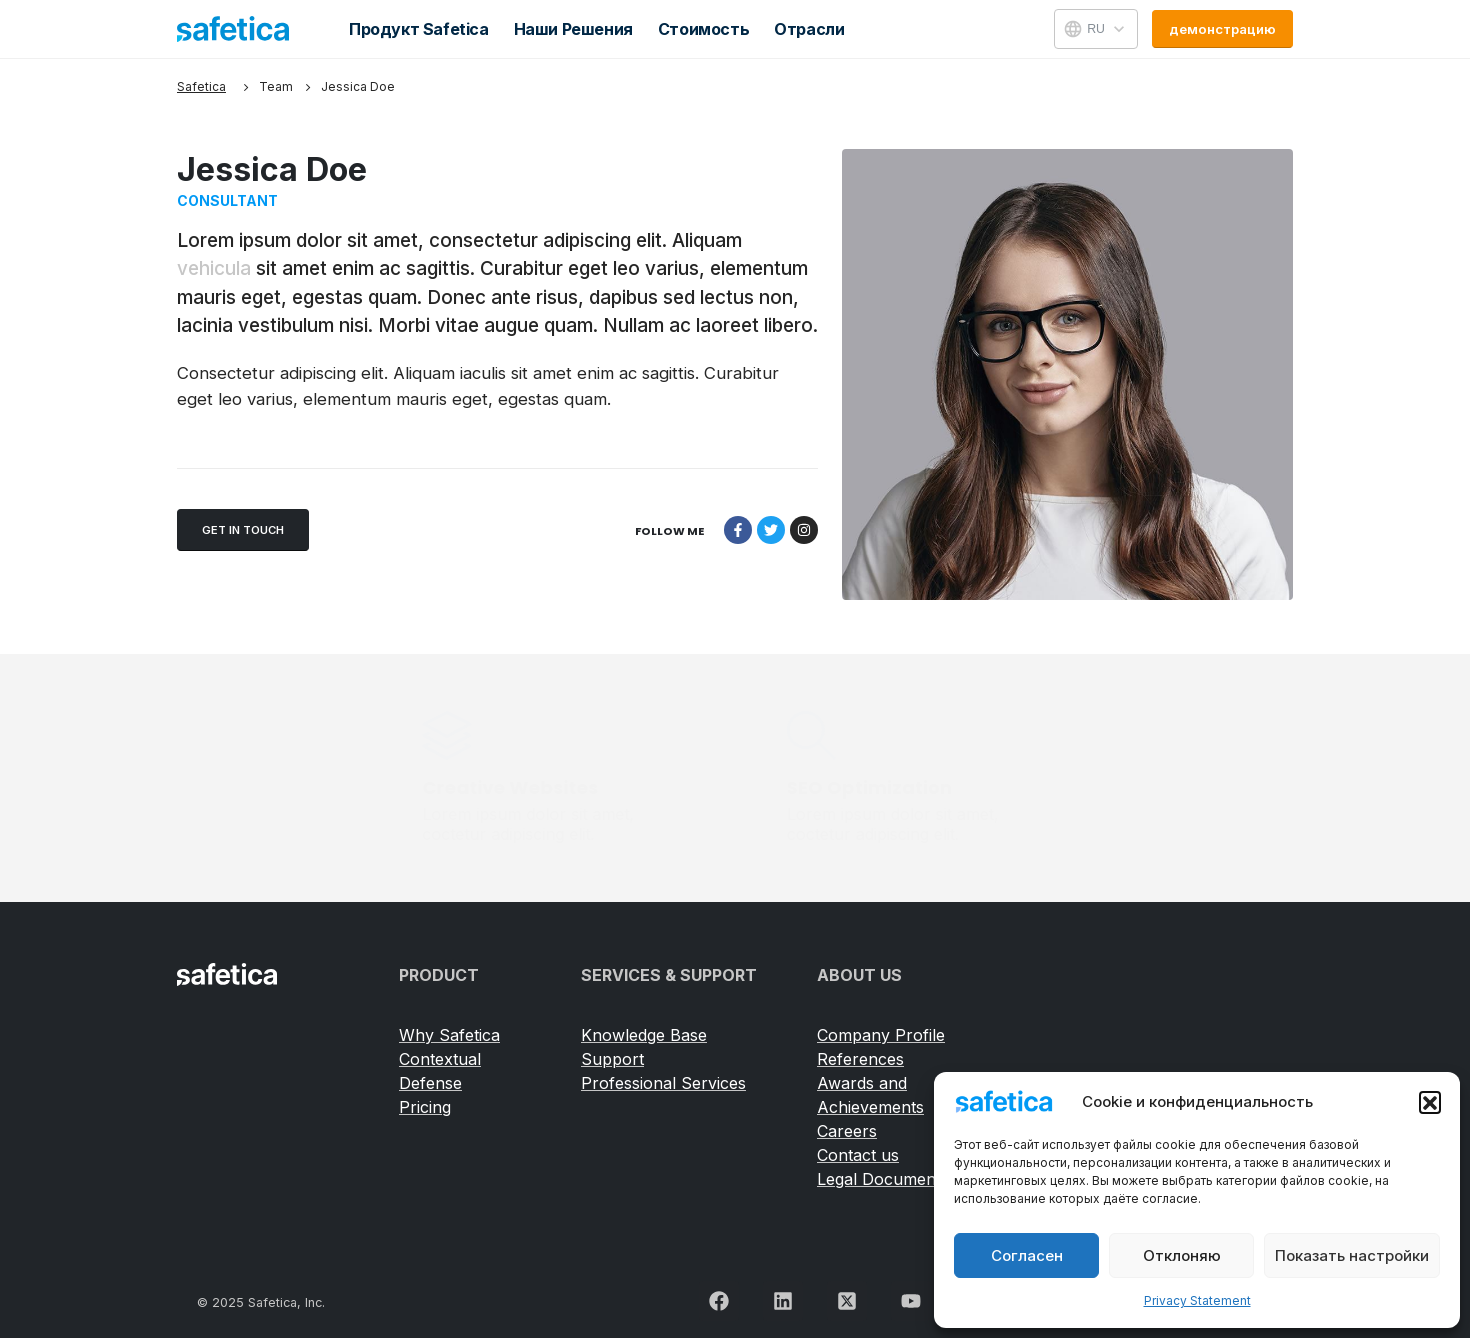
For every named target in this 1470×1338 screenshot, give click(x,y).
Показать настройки (1352, 1255)
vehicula (214, 268)
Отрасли (809, 29)
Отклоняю (1182, 1255)
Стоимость (703, 29)
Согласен (1027, 1255)
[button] (1430, 1102)
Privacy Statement (1197, 1300)
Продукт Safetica (419, 29)
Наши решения (573, 29)
